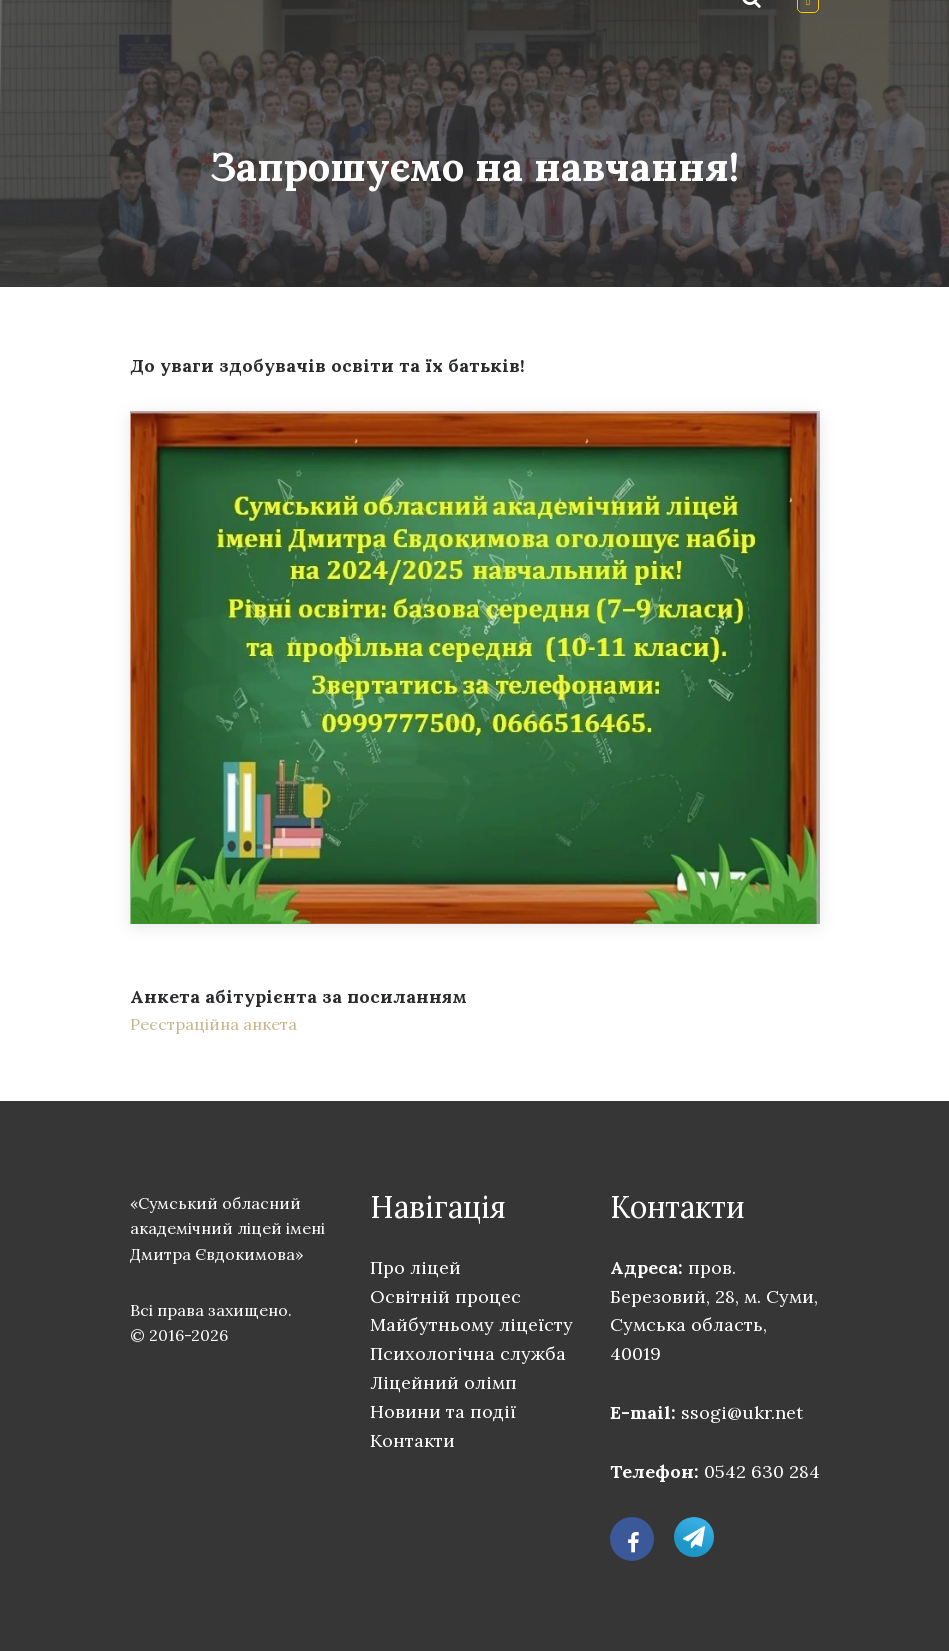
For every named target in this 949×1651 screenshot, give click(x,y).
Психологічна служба (468, 1353)
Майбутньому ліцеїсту (471, 1324)
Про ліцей (415, 1267)
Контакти (412, 1440)
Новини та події (443, 1411)
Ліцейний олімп (443, 1382)
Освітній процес (445, 1296)
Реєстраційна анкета (213, 1024)
